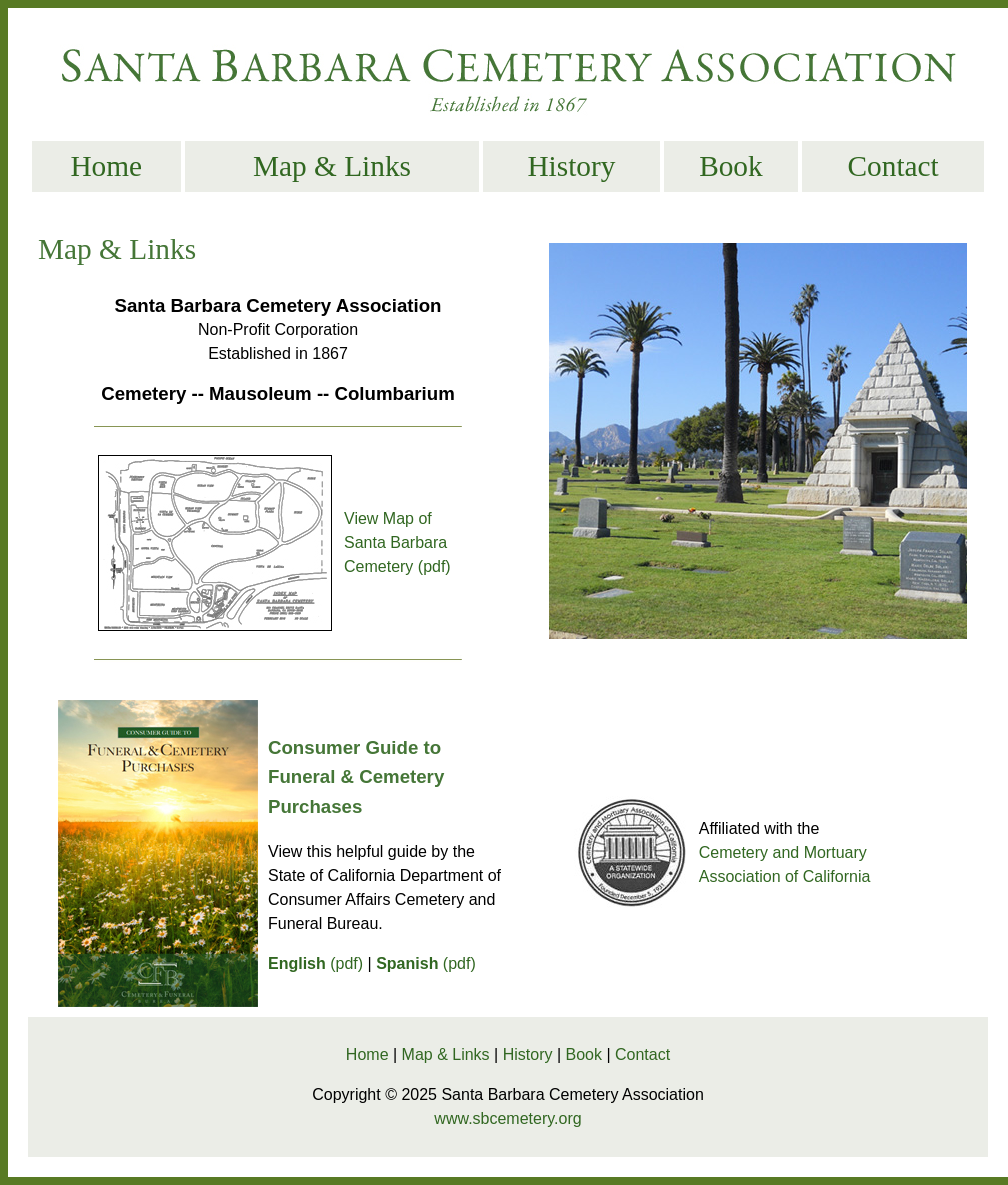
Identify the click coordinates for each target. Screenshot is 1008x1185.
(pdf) (315, 963)
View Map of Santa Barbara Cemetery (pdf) (397, 542)
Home (106, 166)
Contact (893, 166)
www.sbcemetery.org (507, 1118)
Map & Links (332, 166)
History (571, 166)
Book (731, 166)
